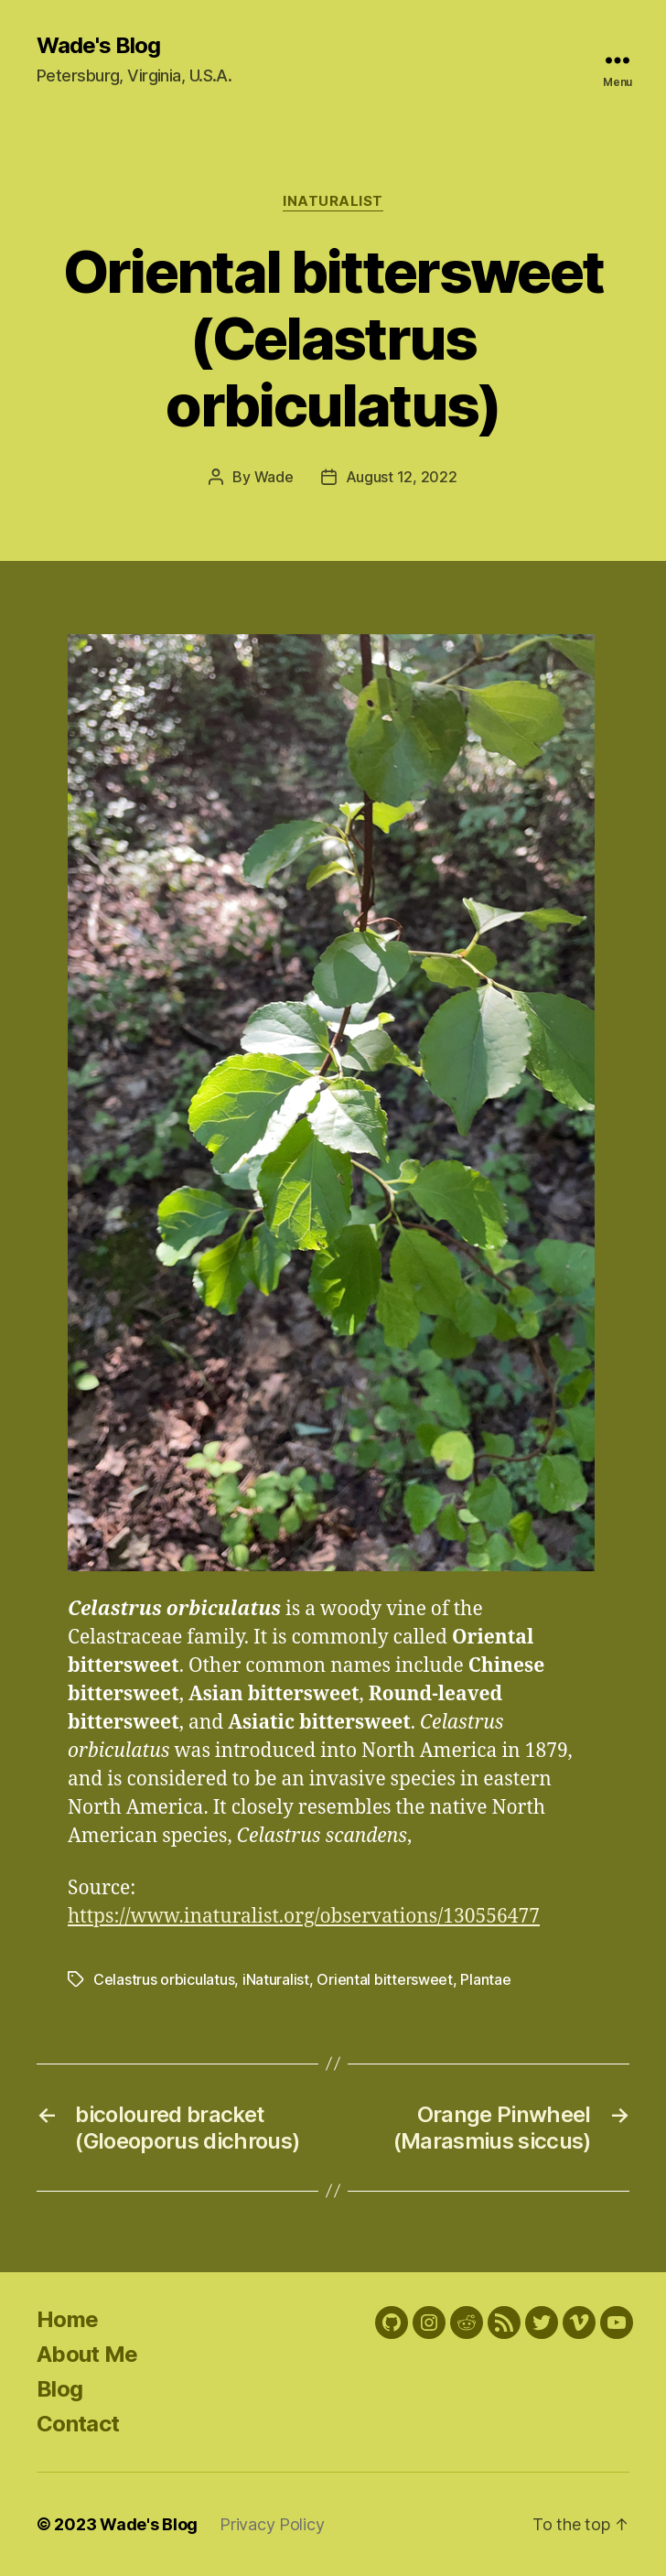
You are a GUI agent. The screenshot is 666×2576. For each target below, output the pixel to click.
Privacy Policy (272, 2524)
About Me (87, 2354)
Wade (274, 477)
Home (67, 2319)
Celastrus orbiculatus (163, 1979)
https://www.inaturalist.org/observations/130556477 (304, 1916)
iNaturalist (333, 201)
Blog (59, 2389)
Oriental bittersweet (385, 1979)
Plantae (485, 1979)
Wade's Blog (98, 46)
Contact (78, 2423)
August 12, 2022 (401, 477)
